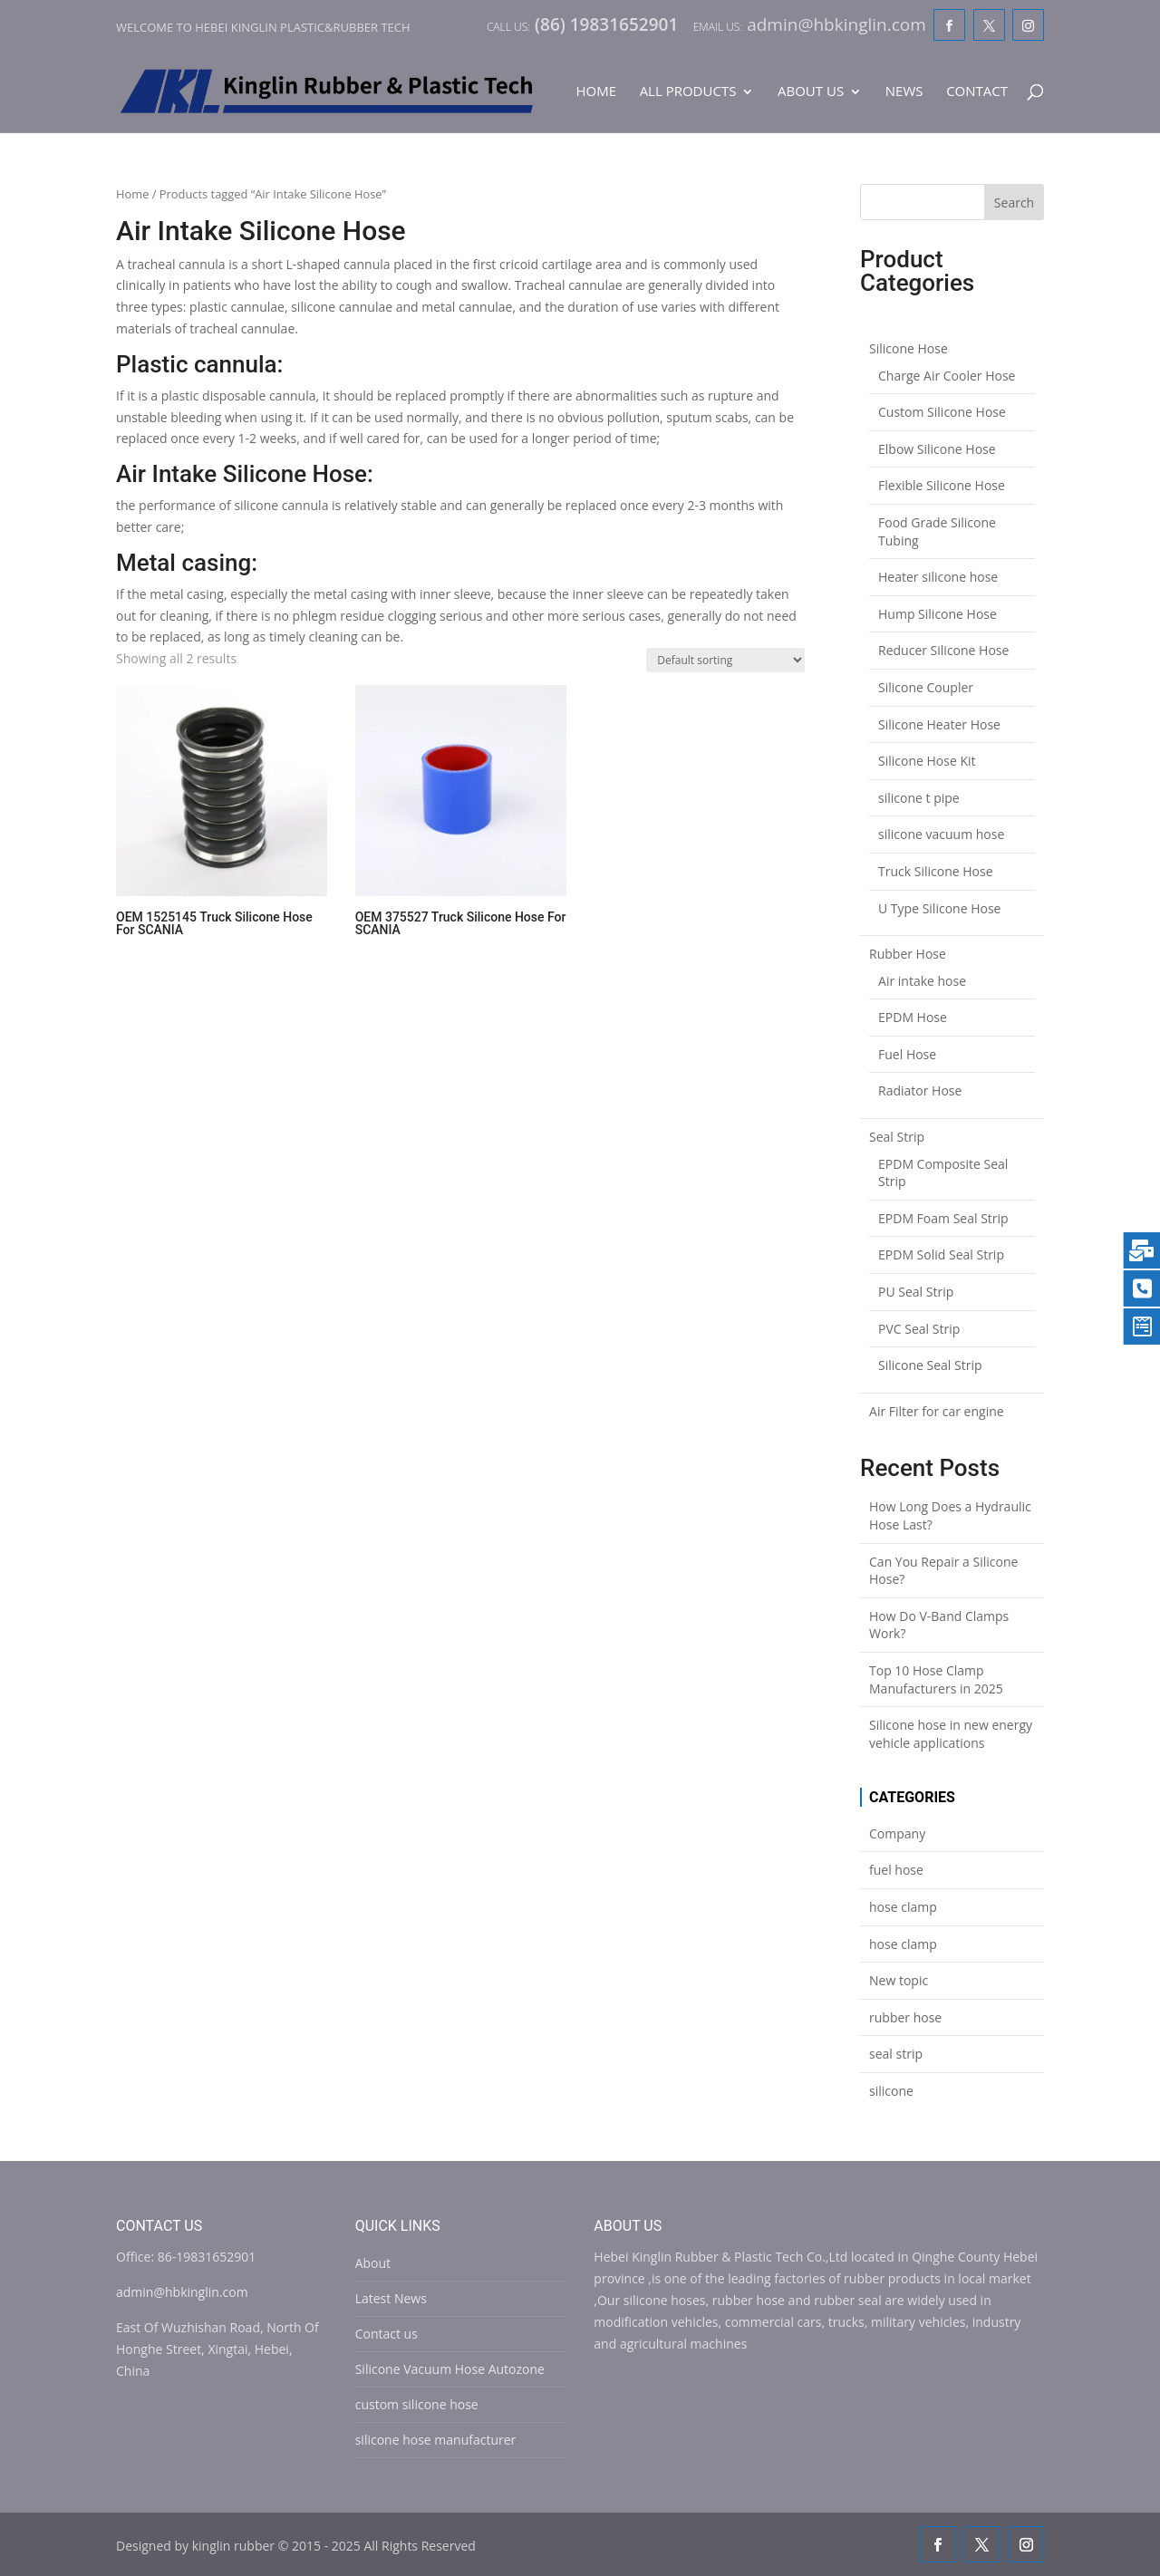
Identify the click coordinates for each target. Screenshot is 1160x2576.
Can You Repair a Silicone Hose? (943, 1570)
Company (897, 1833)
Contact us (386, 2333)
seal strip (896, 2053)
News (904, 92)
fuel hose (896, 1869)
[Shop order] (725, 660)
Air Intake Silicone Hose (241, 473)
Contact (977, 92)
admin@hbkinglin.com (182, 2292)
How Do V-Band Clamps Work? (939, 1625)
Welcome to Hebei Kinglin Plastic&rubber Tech (263, 27)
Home (595, 92)
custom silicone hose (416, 2404)
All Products (688, 92)
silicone (891, 2090)
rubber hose (905, 2017)
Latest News (391, 2298)
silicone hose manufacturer (436, 2439)
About (373, 2263)
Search (1014, 202)
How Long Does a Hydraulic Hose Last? (950, 1515)
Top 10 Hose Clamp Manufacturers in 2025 (936, 1679)
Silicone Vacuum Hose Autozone (450, 2369)
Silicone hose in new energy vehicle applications (950, 1733)
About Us (811, 92)
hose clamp (903, 1906)
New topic (898, 1980)
